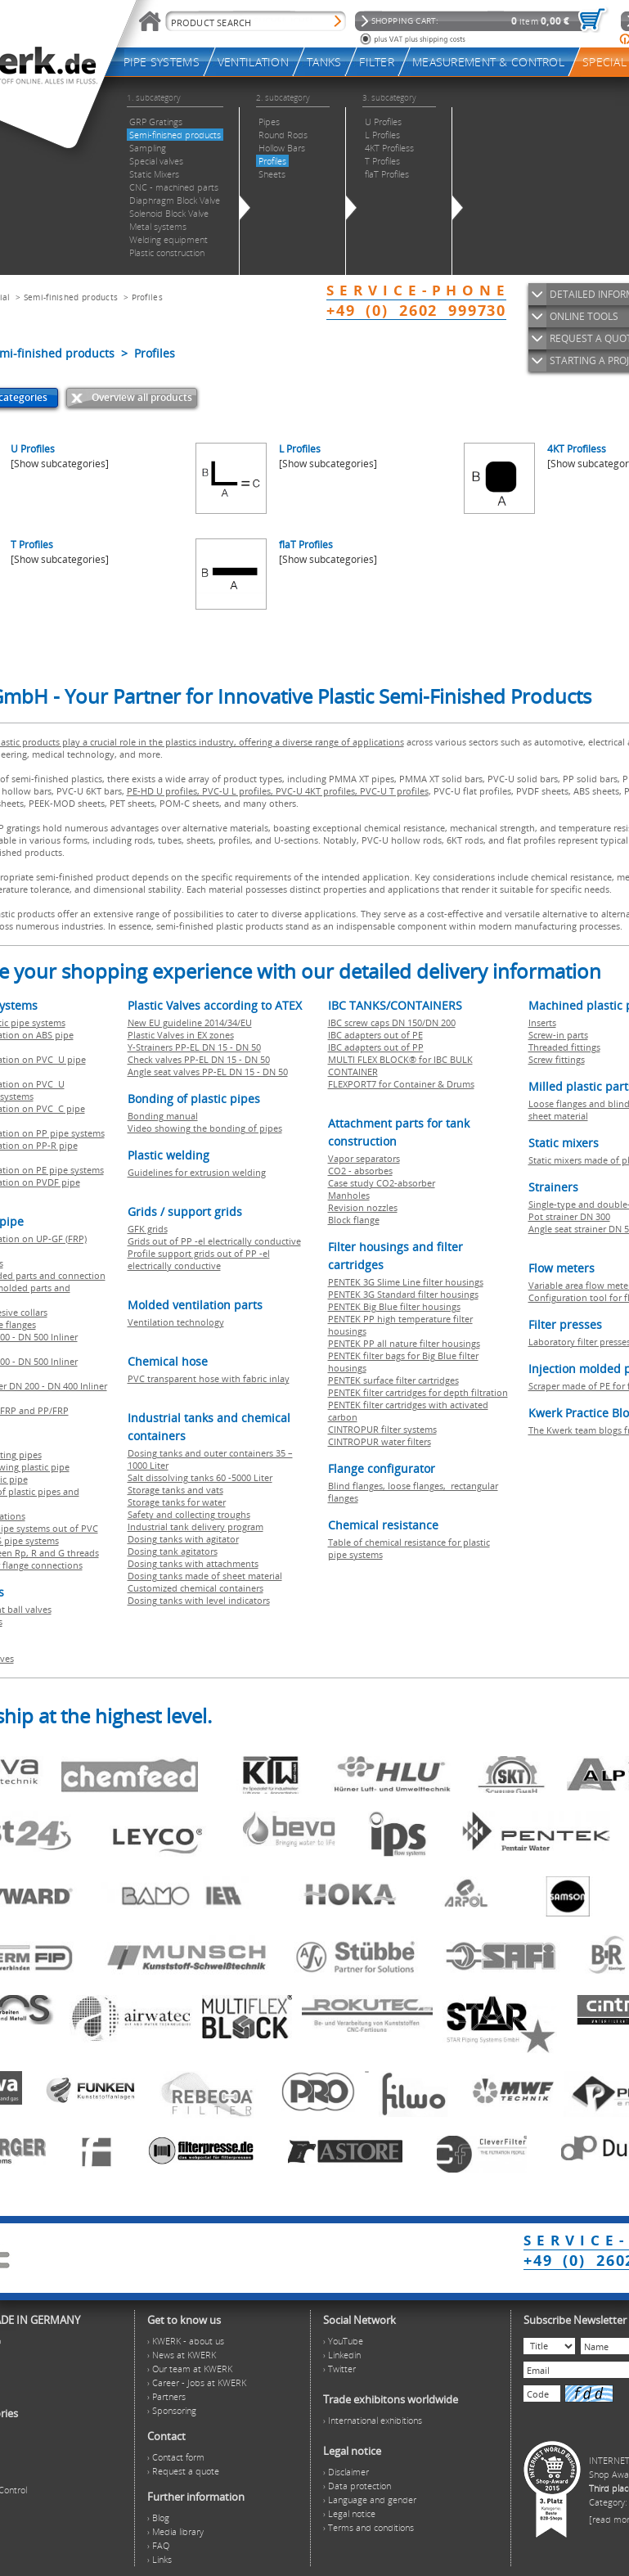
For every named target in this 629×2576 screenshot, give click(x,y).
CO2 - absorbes (360, 1170)
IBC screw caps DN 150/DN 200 (392, 1022)
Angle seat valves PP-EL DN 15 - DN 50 (208, 1071)
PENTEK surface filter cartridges (393, 1380)
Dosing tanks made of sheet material (205, 1575)
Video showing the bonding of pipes (205, 1128)
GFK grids (148, 1229)
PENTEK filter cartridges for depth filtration (418, 1392)
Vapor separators (364, 1158)
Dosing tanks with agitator (183, 1539)
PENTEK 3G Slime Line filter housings (405, 1282)
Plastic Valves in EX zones (181, 1035)
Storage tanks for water (177, 1502)
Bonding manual (163, 1116)
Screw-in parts (558, 1035)
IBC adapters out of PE (375, 1035)
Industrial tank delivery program (195, 1526)
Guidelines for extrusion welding (197, 1172)
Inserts (542, 1022)
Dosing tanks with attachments (193, 1563)
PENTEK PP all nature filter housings (404, 1343)
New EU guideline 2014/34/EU (190, 1022)
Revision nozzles (363, 1207)
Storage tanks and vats (175, 1490)
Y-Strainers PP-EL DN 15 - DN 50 (194, 1047)
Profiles (147, 297)
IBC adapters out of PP (376, 1047)
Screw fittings (556, 1059)
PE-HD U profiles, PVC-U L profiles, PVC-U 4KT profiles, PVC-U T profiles (278, 791)
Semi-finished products (71, 297)
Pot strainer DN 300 (569, 1216)
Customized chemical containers (195, 1588)
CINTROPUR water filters (379, 1441)
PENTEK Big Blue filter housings (394, 1306)
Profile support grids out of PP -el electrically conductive (199, 1259)
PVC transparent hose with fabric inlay (209, 1378)
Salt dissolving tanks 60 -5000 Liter (200, 1477)
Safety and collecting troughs (189, 1514)
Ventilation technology (176, 1322)
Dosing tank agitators (173, 1551)
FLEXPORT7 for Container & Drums (401, 1084)
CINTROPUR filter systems (382, 1429)
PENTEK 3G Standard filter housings (403, 1294)
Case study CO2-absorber (381, 1183)
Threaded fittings (564, 1047)
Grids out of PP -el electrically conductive (214, 1241)
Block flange (354, 1220)
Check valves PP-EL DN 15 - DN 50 (199, 1059)
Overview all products (142, 397)
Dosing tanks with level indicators (199, 1600)
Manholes (349, 1195)
